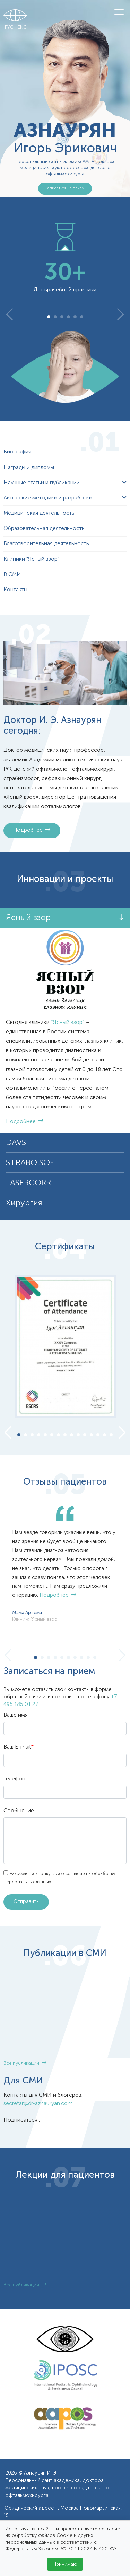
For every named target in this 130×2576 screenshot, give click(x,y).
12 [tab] (91, 1435)
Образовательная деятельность (44, 528)
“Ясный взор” (68, 1022)
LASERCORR (28, 1183)
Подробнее (32, 830)
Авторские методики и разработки (47, 498)
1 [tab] (48, 317)
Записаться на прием (65, 188)
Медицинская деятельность (39, 513)
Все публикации (24, 2063)
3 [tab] (61, 317)
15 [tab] (111, 1435)
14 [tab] (104, 1435)
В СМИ (12, 574)
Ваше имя (15, 1715)
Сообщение (18, 1811)
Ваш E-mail (18, 1747)
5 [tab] (75, 317)
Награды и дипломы (28, 467)
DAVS (16, 1143)
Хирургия (24, 1203)
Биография (17, 452)
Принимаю (65, 2564)
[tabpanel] (65, 258)
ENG (22, 27)
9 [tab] (71, 1435)
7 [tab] (58, 1435)
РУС (9, 27)
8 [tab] (65, 1435)
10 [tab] (78, 1435)
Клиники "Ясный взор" (31, 559)
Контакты (15, 590)
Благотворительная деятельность (46, 544)
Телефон (14, 1779)
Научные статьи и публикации (41, 483)
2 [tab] (55, 317)
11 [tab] (84, 1435)
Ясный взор (28, 917)
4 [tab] (68, 317)
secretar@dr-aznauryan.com (38, 2103)
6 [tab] (81, 317)
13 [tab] (97, 1435)
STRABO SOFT (33, 1163)
